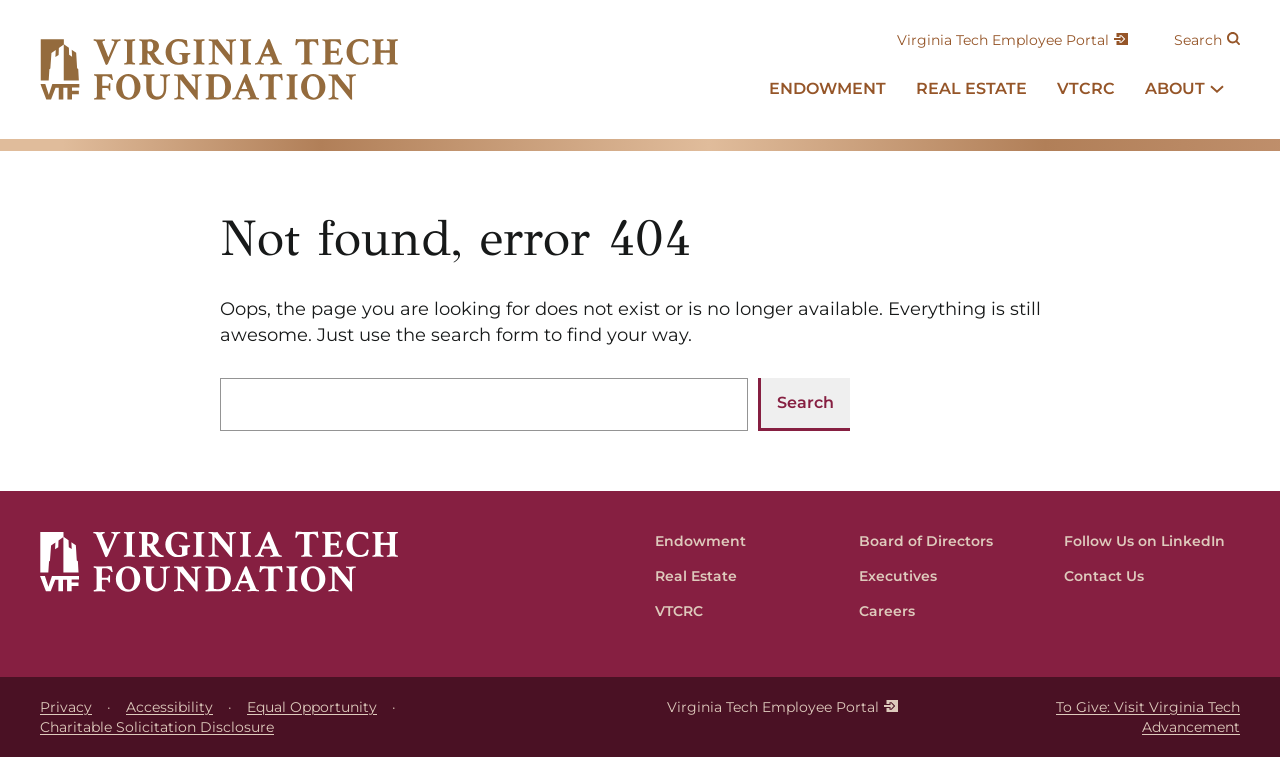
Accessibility (169, 707)
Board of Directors (926, 541)
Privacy (66, 707)
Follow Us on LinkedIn (1144, 541)
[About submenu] (1217, 89)
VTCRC (679, 611)
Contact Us (1104, 576)
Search (1198, 40)
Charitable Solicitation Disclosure (157, 727)
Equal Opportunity (312, 707)
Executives (898, 576)
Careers (887, 611)
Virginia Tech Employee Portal (1003, 40)
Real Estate (696, 576)
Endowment (700, 541)
